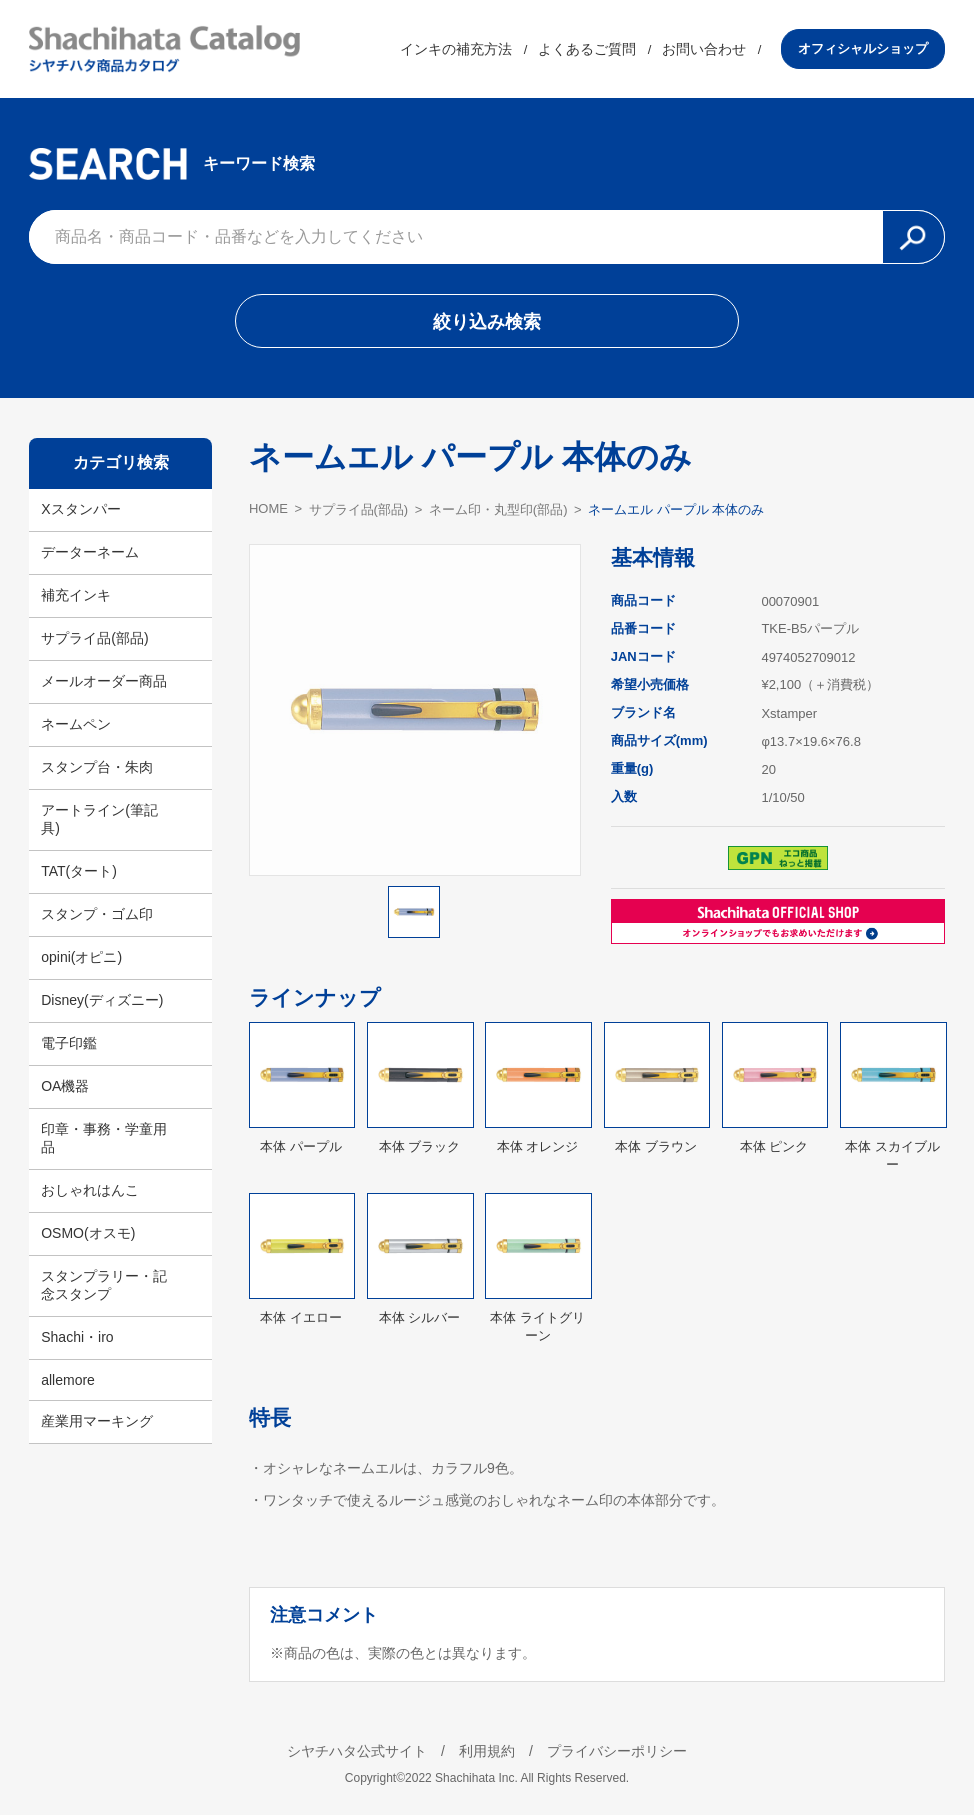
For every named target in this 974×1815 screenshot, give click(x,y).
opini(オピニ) (81, 957)
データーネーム (90, 552)
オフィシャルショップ (863, 48)
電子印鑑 (69, 1043)
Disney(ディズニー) (102, 1000)
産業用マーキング (97, 1421)
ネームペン (76, 724)
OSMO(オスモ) (88, 1233)
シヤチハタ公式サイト (357, 1751)
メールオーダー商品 (104, 681)
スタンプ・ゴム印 (97, 914)
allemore (68, 1380)
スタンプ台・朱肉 (97, 767)
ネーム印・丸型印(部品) (498, 509)
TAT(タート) (79, 871)
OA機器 (65, 1086)
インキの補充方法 (456, 49)
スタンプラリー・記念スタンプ (104, 1285)
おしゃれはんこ (90, 1190)
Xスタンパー (80, 509)
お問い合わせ (704, 49)
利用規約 (487, 1751)
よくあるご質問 (587, 49)
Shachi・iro (77, 1337)
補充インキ (76, 595)
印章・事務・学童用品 (104, 1138)
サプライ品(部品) (94, 638)
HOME (268, 508)
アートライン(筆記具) (99, 819)
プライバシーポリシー (617, 1751)
